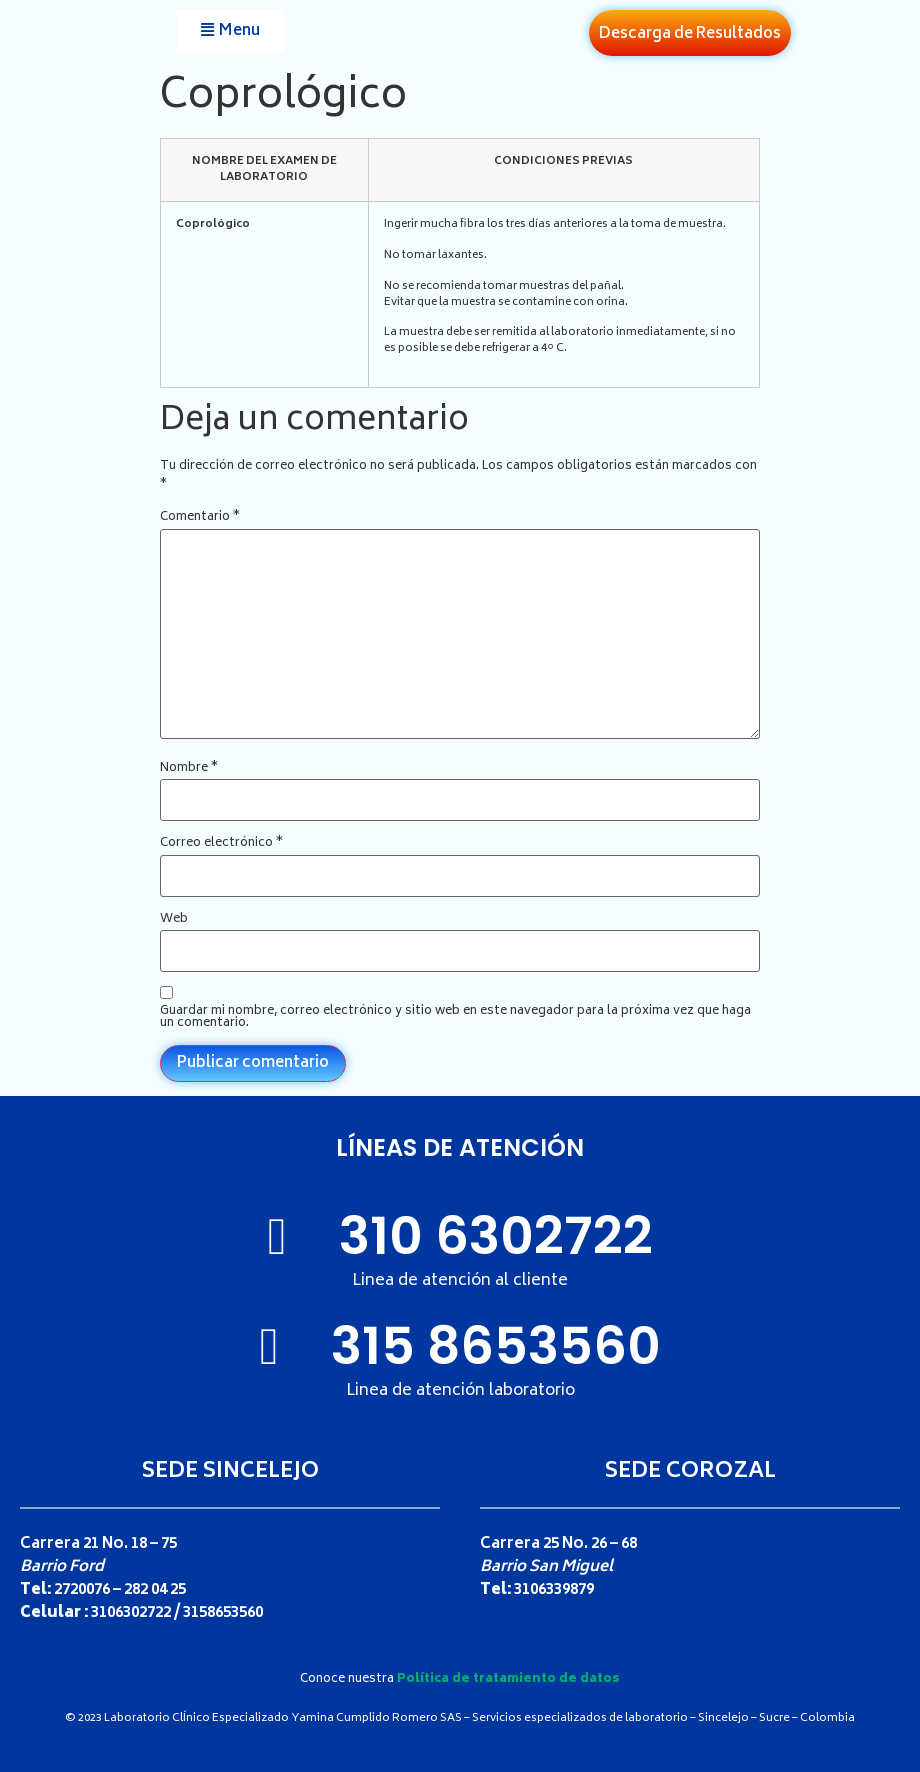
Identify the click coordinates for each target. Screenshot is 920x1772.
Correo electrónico (221, 844)
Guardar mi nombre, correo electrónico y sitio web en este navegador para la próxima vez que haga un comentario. (455, 1018)
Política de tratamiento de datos (508, 1679)
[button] (230, 31)
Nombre (189, 769)
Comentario (200, 518)
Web (174, 920)
